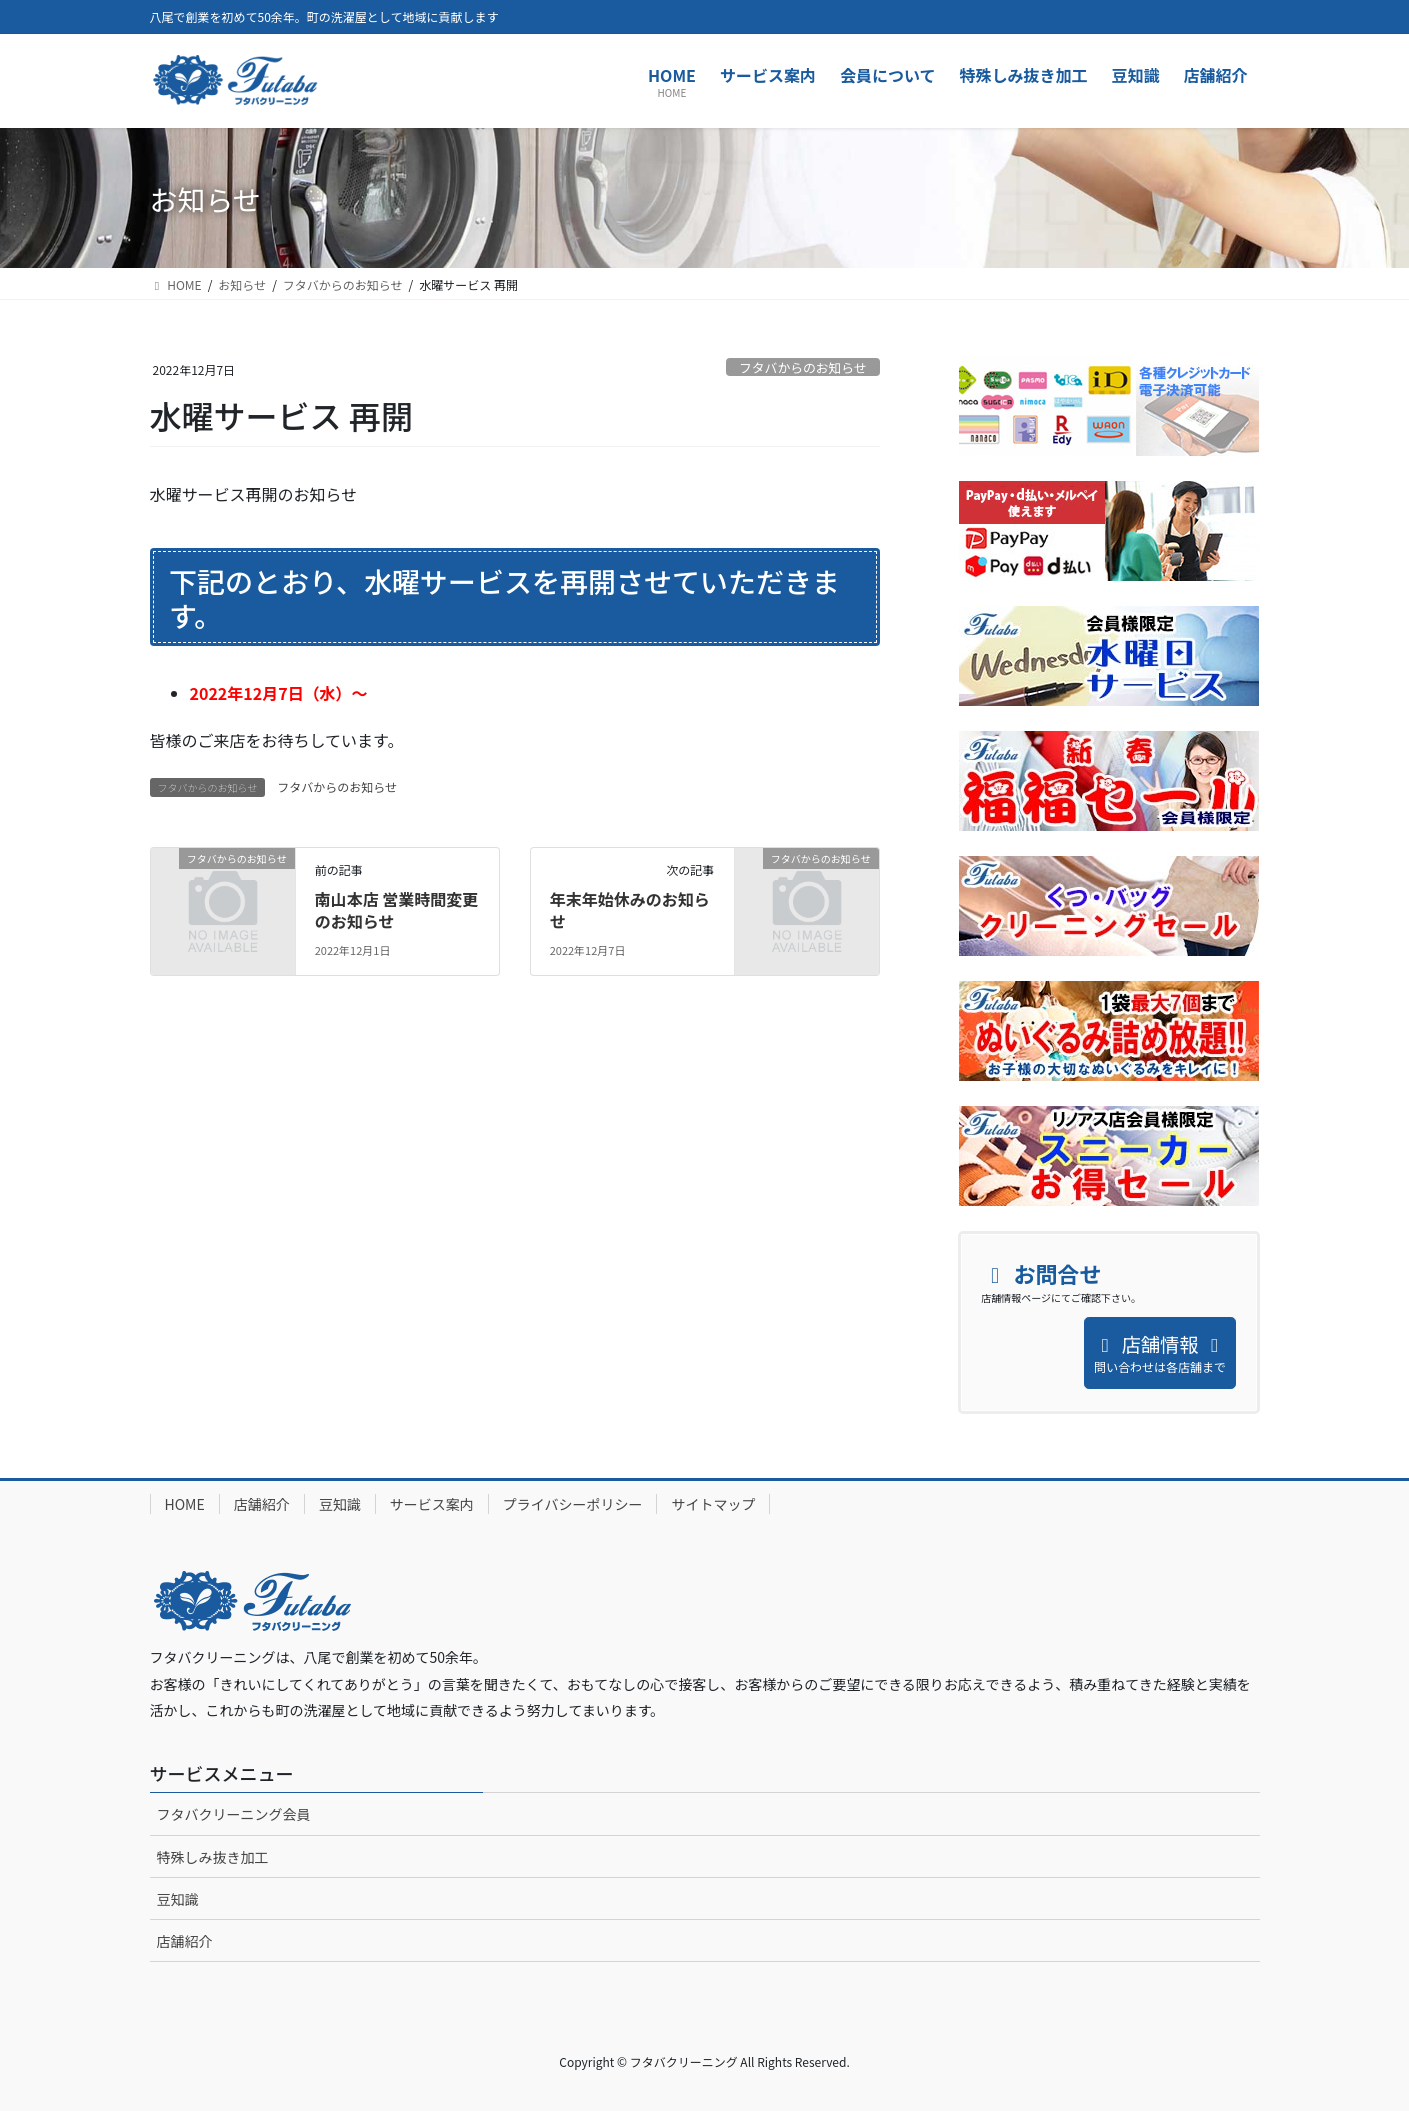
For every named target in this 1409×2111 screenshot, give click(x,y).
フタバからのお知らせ (803, 367)
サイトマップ (713, 1504)
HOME (185, 1504)
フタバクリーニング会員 (234, 1814)
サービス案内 (432, 1504)
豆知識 (340, 1504)
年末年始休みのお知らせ (630, 910)
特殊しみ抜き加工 (213, 1857)
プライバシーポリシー (573, 1504)
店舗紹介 (262, 1504)
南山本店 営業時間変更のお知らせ (397, 910)
